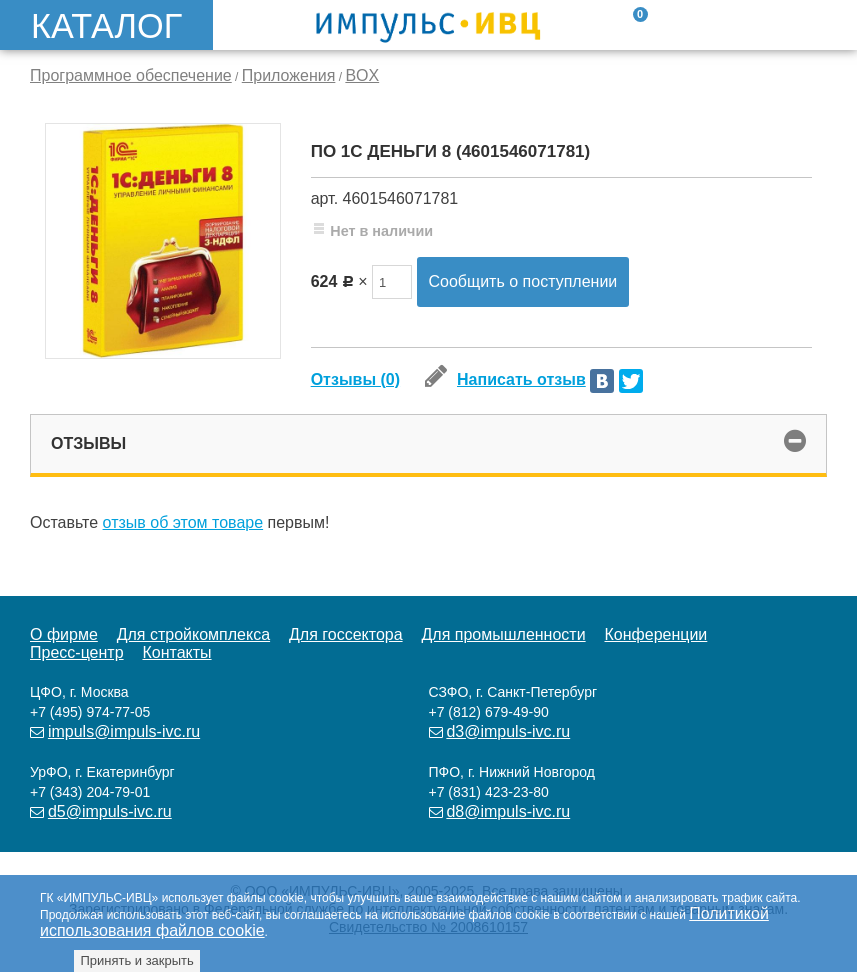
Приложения (289, 75)
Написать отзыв (505, 379)
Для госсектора (346, 634)
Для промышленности (503, 634)
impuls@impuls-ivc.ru (124, 731)
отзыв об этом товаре (183, 522)
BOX (362, 75)
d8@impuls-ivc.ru (508, 811)
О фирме (64, 634)
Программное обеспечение (131, 75)
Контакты (176, 652)
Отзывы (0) (355, 379)
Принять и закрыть (136, 960)
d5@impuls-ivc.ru (110, 811)
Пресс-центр (77, 652)
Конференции (656, 634)
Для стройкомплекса (193, 634)
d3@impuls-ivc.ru (508, 731)
